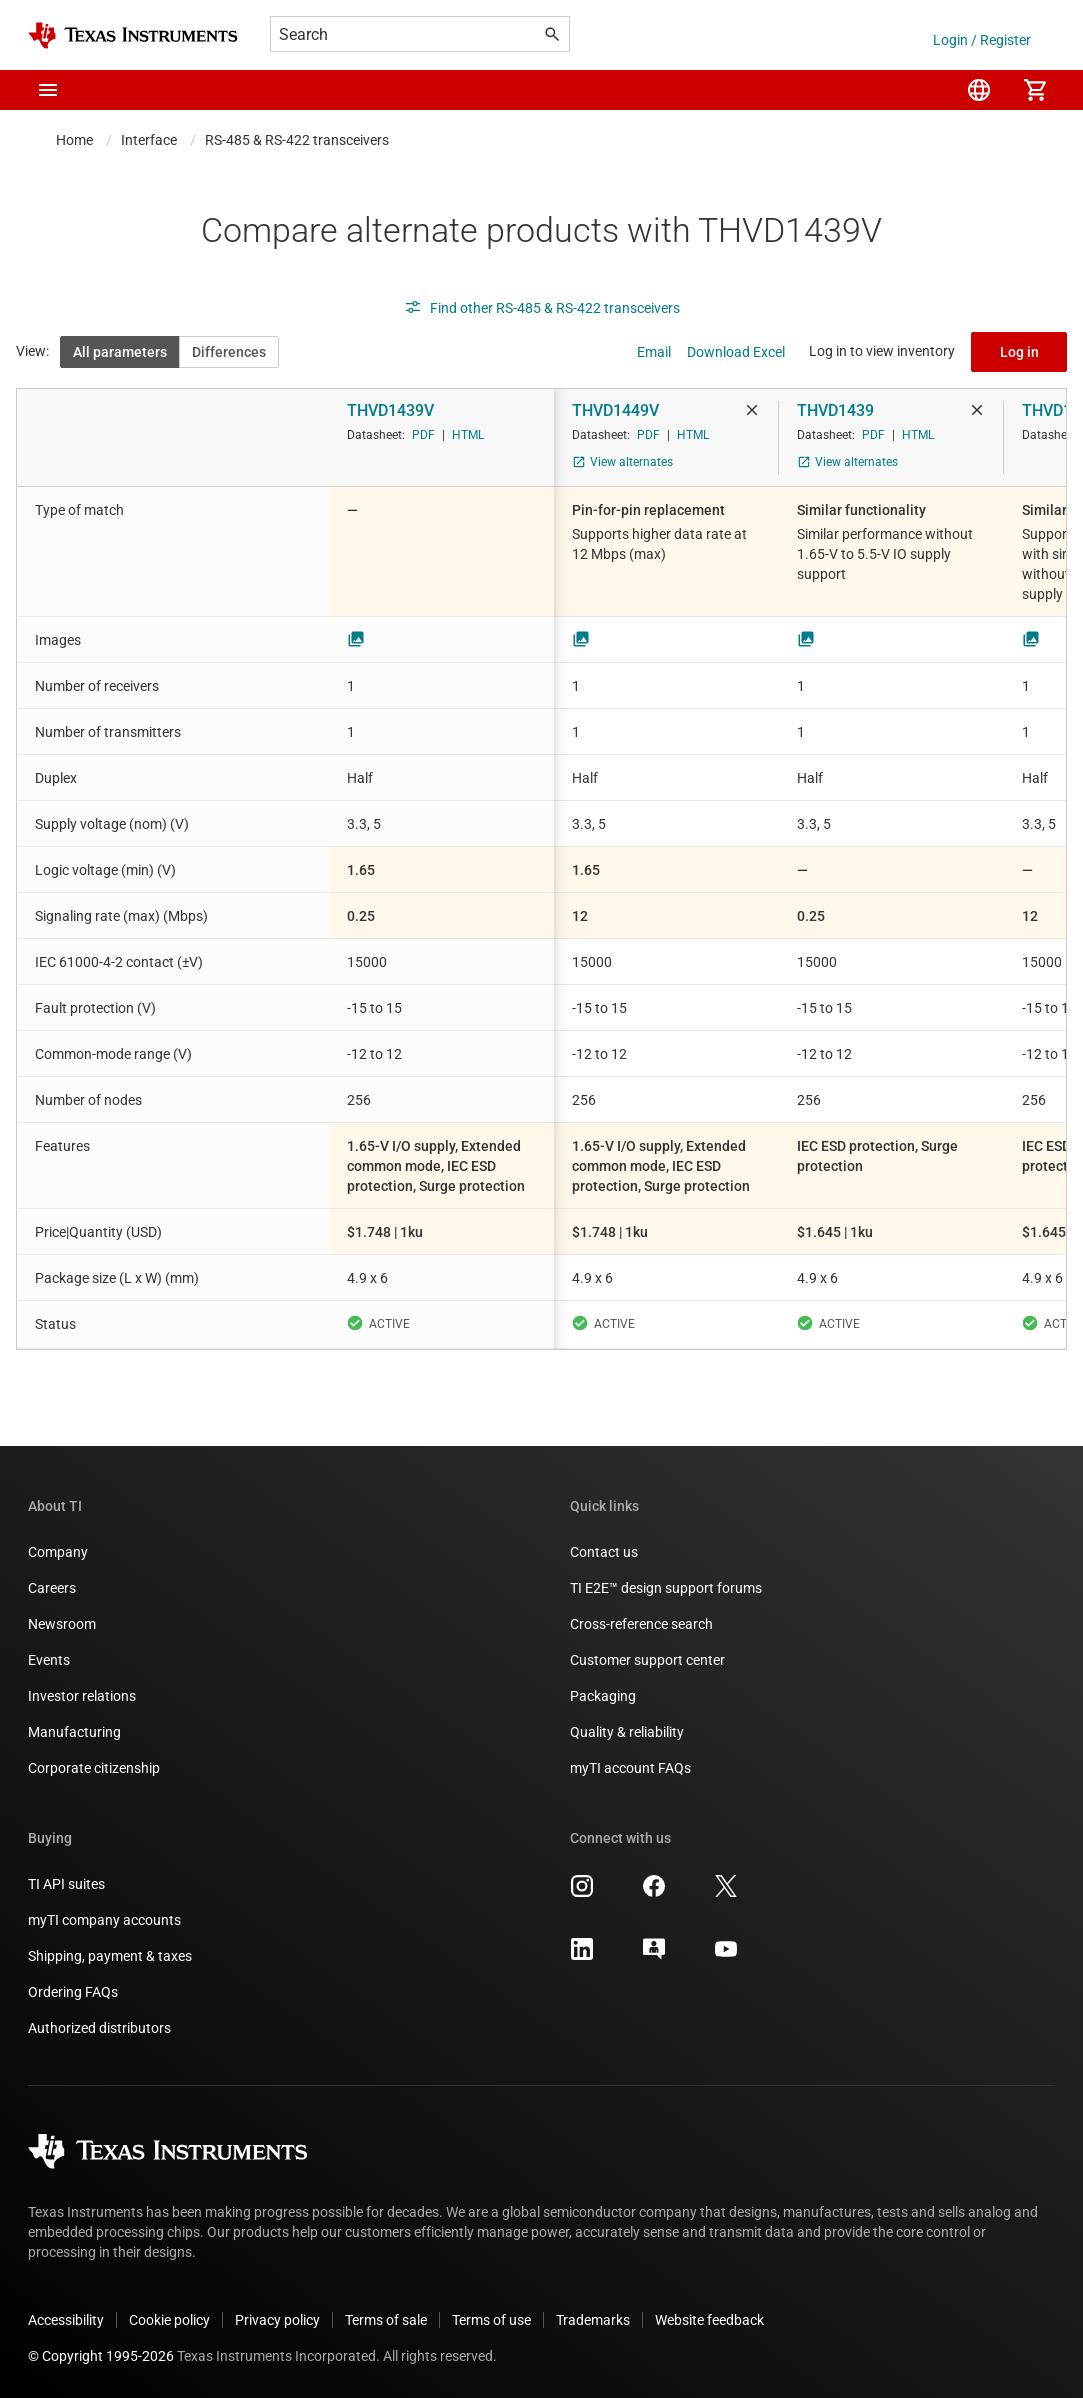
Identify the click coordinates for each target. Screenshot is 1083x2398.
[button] (48, 90)
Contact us (604, 1552)
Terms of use (491, 2320)
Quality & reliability (627, 1732)
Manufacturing (74, 1732)
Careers (52, 1588)
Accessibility (66, 2320)
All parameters (120, 352)
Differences (229, 352)
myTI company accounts (104, 1920)
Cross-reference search (641, 1624)
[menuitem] (979, 90)
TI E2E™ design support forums (666, 1588)
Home (74, 140)
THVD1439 (835, 410)
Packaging (603, 1696)
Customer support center (647, 1660)
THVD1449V (615, 410)
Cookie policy (169, 2320)
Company (58, 1552)
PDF (423, 435)
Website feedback (709, 2320)
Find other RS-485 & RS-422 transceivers (542, 308)
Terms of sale (386, 2320)
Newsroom (62, 1624)
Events (49, 1660)
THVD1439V (390, 410)
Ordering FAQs (73, 1992)
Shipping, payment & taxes (110, 1956)
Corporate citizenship (94, 1768)
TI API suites (66, 1884)
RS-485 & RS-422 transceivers (297, 140)
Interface (149, 140)
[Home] (133, 35)
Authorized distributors (99, 2028)
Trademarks (593, 2320)
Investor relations (82, 1696)
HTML (468, 435)
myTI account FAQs (630, 1768)
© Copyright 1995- (101, 2356)
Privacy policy (277, 2320)
